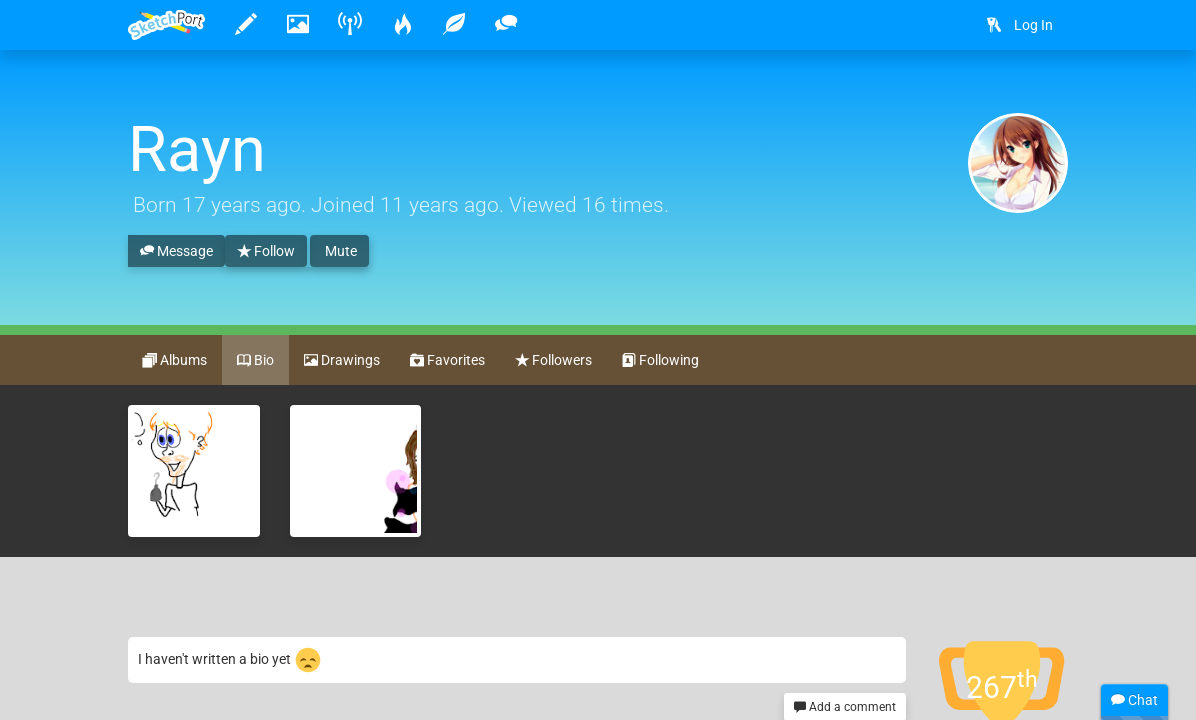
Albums (175, 361)
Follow (266, 252)
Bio (255, 361)
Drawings (342, 361)
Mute (339, 251)
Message (176, 252)
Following (660, 361)
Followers (553, 361)
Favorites (447, 361)
